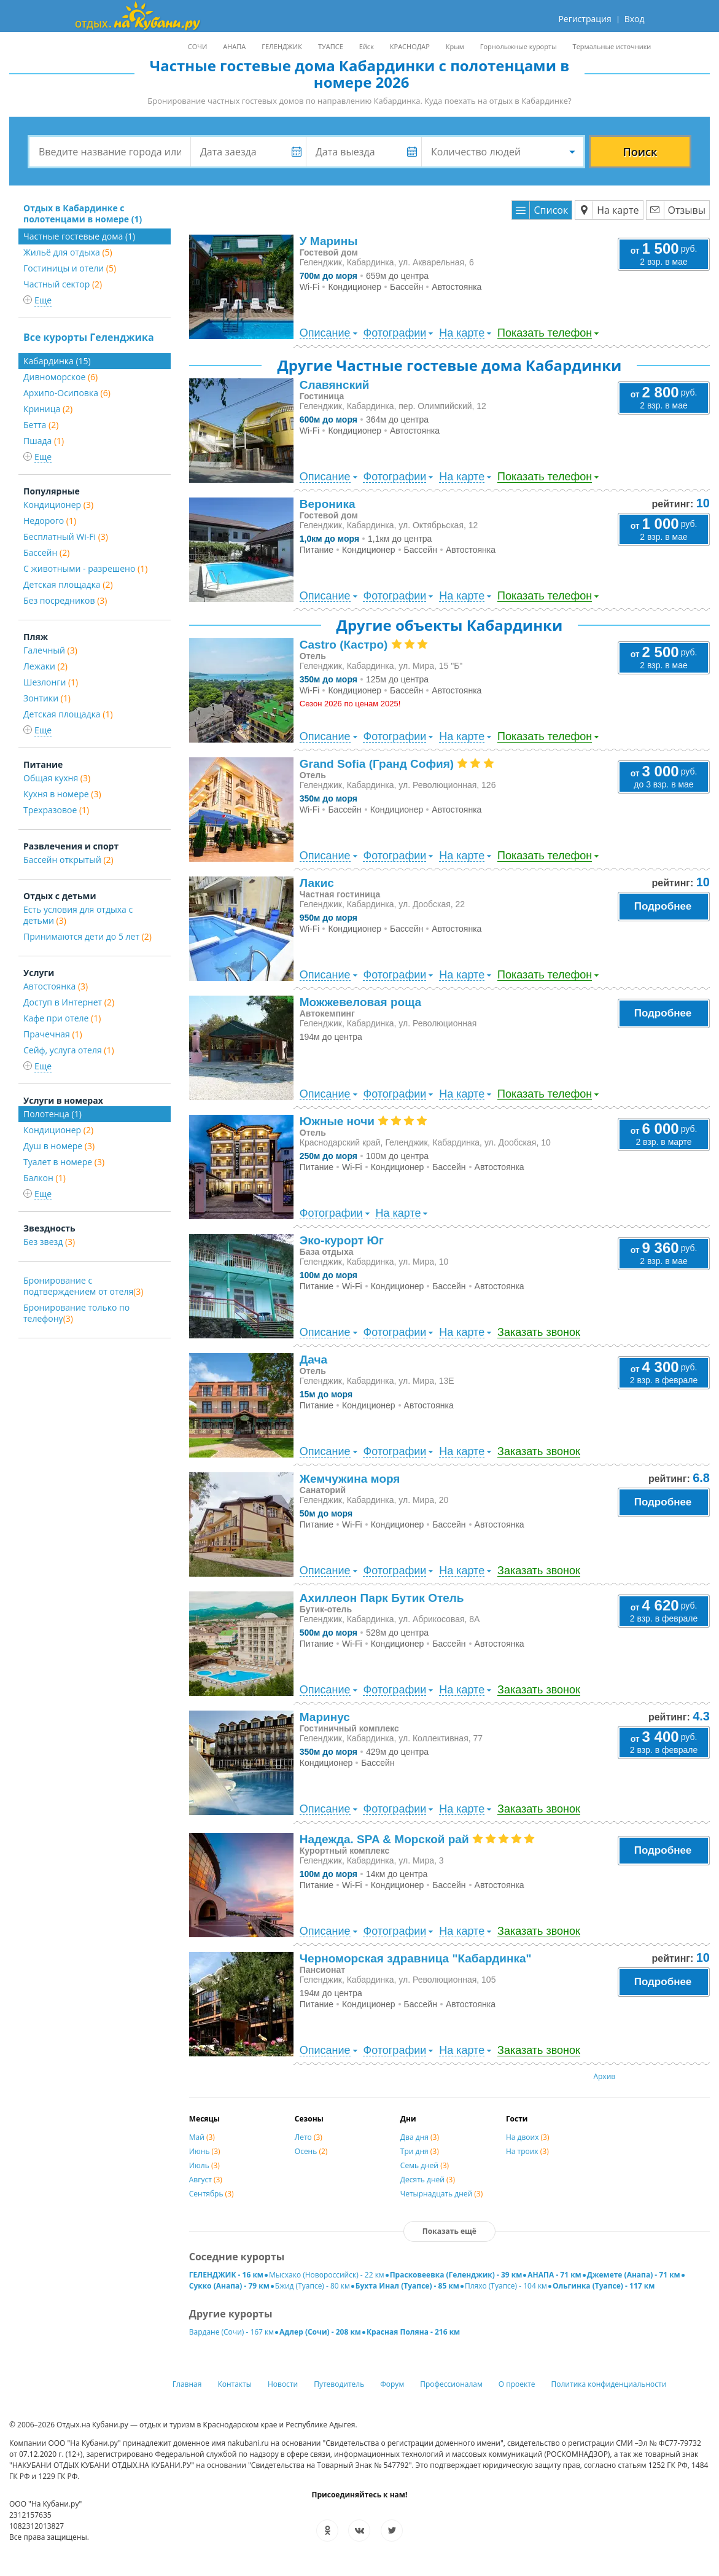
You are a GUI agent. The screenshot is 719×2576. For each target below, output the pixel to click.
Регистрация (584, 19)
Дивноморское (60, 377)
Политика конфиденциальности (609, 2384)
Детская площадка (68, 584)
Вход (634, 19)
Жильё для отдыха (67, 252)
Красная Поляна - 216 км (413, 2332)
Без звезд (49, 1241)
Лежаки (45, 666)
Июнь (204, 2151)
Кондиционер (58, 504)
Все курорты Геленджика (88, 337)
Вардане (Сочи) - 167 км (231, 2332)
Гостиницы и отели (69, 268)
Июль (204, 2165)
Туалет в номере (63, 1162)
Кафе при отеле (62, 1018)
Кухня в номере (62, 794)
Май (202, 2137)
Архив (604, 2076)
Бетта (40, 425)
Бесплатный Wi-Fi (65, 536)
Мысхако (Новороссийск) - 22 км (326, 2275)
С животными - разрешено (85, 568)
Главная (187, 2384)
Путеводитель (339, 2384)
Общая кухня (56, 778)
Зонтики (47, 698)
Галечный (50, 650)
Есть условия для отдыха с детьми (78, 915)
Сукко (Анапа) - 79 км (229, 2286)
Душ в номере (59, 1146)
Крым (455, 46)
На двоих (528, 2137)
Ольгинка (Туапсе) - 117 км (604, 2286)
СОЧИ (197, 46)
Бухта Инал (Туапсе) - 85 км (407, 2286)
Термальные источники (612, 46)
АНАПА (234, 46)
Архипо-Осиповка (67, 393)
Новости (283, 2384)
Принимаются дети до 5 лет (87, 936)
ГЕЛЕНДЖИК (282, 46)
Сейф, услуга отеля (68, 1050)
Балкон (44, 1178)
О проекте (517, 2384)
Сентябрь (211, 2193)
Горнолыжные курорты (518, 46)
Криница (47, 409)
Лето (308, 2137)
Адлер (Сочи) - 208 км (320, 2332)
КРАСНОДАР (410, 46)
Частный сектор (62, 284)
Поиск (640, 151)
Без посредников (65, 600)
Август (205, 2179)
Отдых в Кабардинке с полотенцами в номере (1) (82, 213)
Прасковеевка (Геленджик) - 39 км (456, 2275)
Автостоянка (55, 986)
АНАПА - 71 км (554, 2275)
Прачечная (52, 1034)
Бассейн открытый (68, 859)
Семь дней (424, 2165)
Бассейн (46, 552)
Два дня (419, 2137)
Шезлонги (50, 682)
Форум (392, 2384)
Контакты (234, 2384)
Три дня (419, 2151)
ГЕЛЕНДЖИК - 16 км (226, 2275)
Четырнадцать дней (441, 2193)
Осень (311, 2151)
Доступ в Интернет (68, 1002)
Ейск (366, 46)
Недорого (49, 520)
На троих (527, 2151)
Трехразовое (56, 810)
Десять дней (427, 2179)
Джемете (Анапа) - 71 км (633, 2275)
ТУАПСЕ (330, 46)
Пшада (43, 441)
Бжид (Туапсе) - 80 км (312, 2286)
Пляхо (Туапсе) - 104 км (506, 2286)
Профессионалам (451, 2384)
